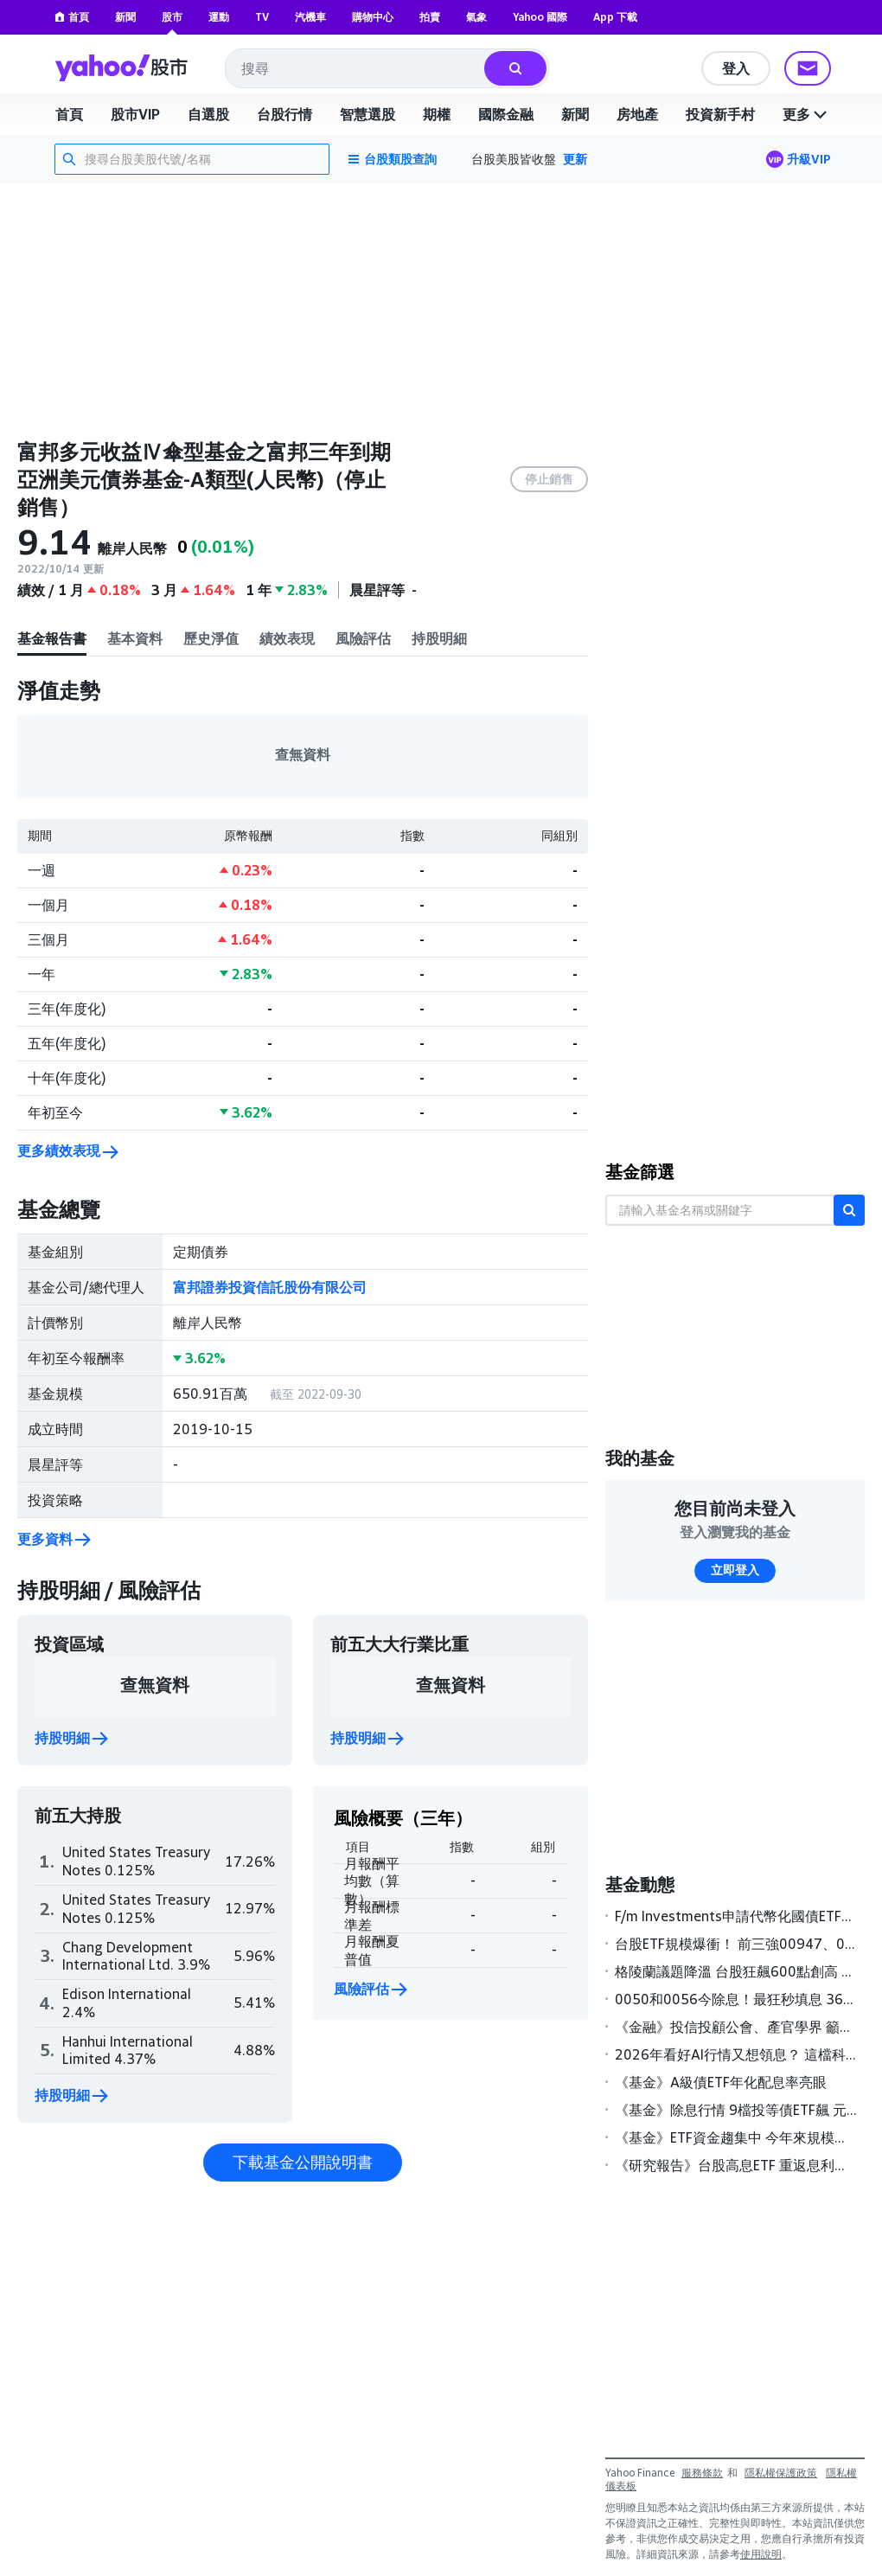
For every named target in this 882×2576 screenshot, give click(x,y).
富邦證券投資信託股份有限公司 (270, 1287)
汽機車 (310, 16)
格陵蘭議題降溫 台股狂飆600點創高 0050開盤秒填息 (736, 1971)
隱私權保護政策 (781, 2472)
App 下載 (615, 16)
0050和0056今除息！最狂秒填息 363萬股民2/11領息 (736, 1999)
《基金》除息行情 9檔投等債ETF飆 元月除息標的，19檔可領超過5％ (736, 2109)
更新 (575, 158)
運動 (218, 16)
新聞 (125, 16)
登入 (736, 68)
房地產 (637, 114)
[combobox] (355, 68)
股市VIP (135, 114)
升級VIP (809, 158)
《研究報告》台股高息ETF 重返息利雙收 (736, 2165)
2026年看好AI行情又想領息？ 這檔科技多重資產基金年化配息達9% (736, 2054)
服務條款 (702, 2472)
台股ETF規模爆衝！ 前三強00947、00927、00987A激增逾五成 (736, 1943)
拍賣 (429, 16)
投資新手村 (720, 114)
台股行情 (284, 114)
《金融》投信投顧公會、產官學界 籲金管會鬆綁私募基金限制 (736, 2026)
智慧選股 (367, 114)
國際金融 (506, 114)
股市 (172, 16)
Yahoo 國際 (540, 16)
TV (262, 16)
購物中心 (372, 16)
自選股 (208, 114)
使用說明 (761, 2553)
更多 (807, 114)
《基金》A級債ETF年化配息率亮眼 (721, 2082)
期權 (437, 114)
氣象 (476, 16)
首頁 (71, 16)
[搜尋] (515, 68)
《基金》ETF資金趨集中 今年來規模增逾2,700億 (736, 2137)
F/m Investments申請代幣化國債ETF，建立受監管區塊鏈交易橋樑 (736, 1916)
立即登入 (735, 1570)
